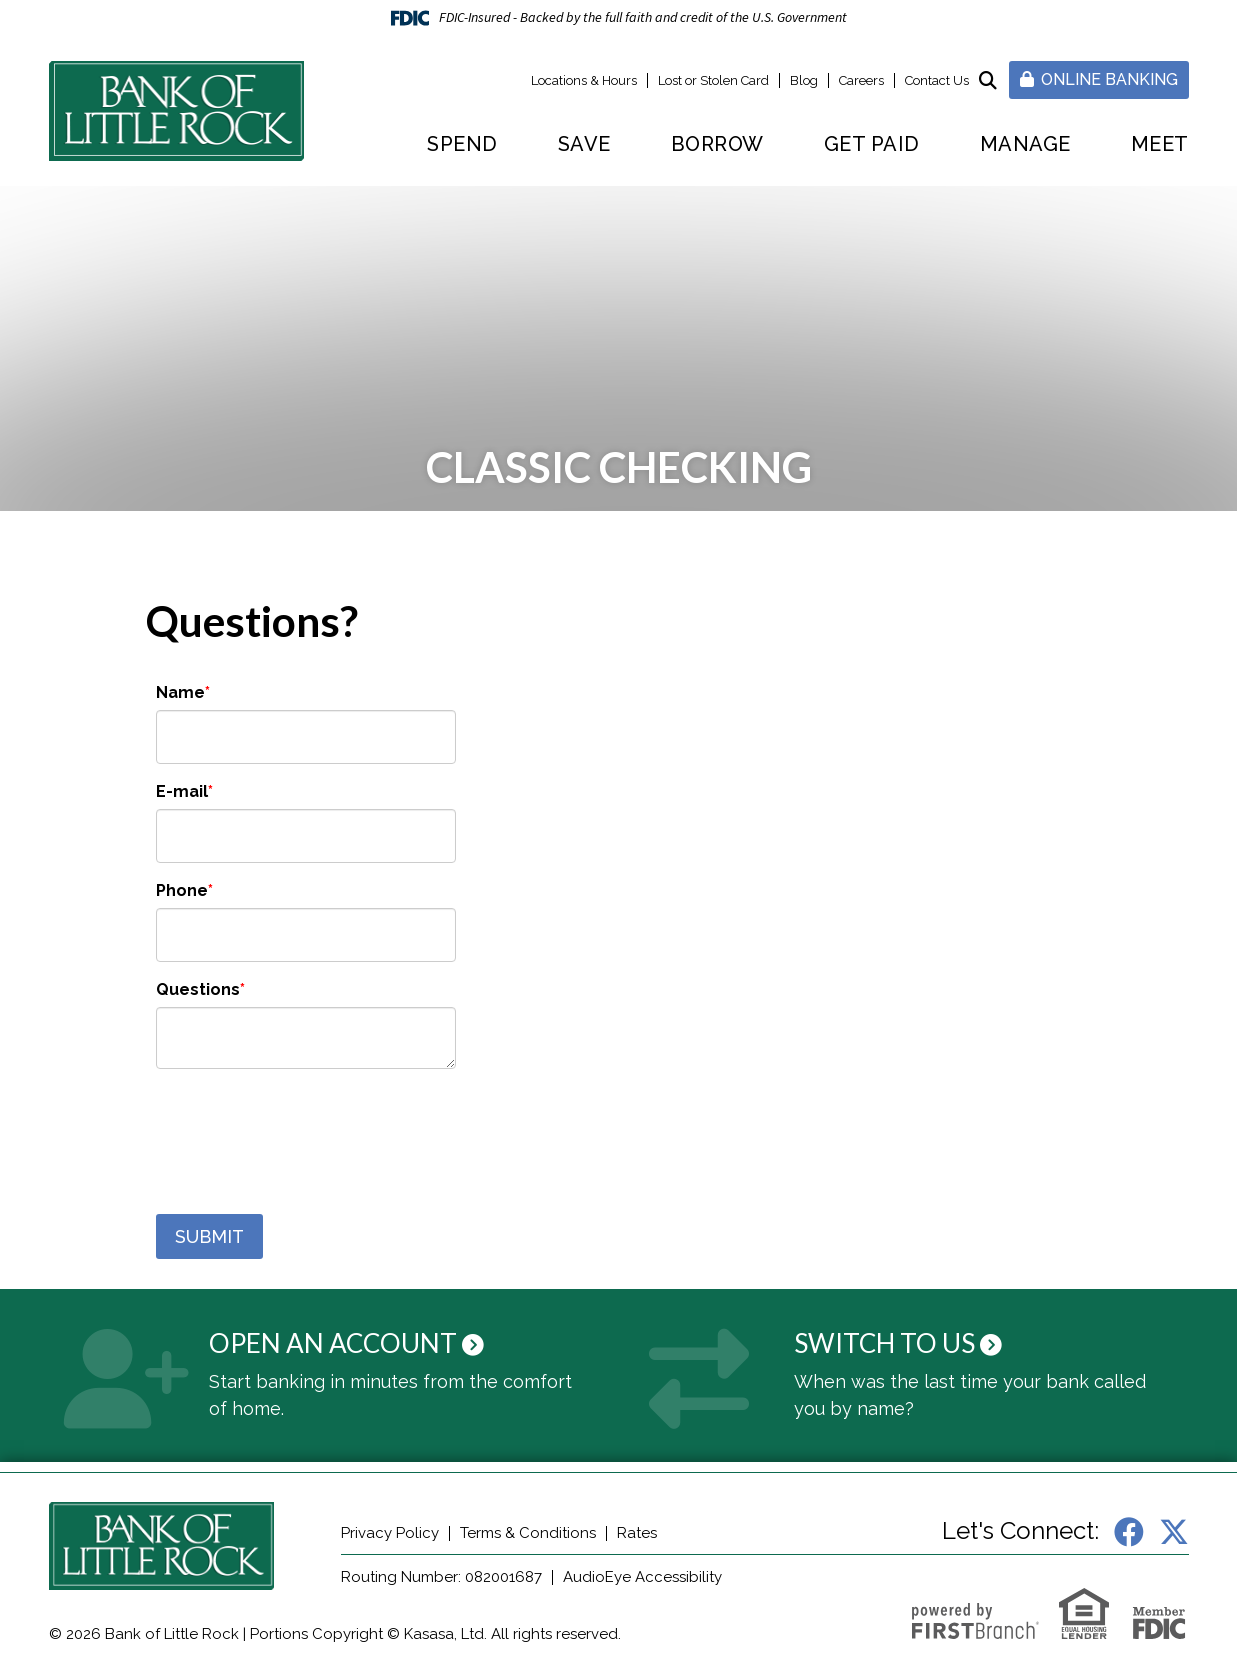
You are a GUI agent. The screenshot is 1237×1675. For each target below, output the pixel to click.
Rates (637, 1533)
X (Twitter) (1174, 1532)
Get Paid (872, 144)
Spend (462, 144)
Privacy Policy (390, 1533)
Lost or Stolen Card (713, 80)
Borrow (717, 144)
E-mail (182, 791)
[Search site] (988, 80)
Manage (1025, 144)
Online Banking (1099, 79)
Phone (182, 890)
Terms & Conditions (528, 1533)
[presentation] (308, 1131)
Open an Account (333, 1343)
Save (584, 144)
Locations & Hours (584, 80)
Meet (1160, 144)
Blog (804, 80)
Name (180, 692)
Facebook (1129, 1532)
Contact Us (937, 80)
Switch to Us (884, 1343)
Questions (198, 989)
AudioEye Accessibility (642, 1577)
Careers (861, 80)
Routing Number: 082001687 (441, 1577)
